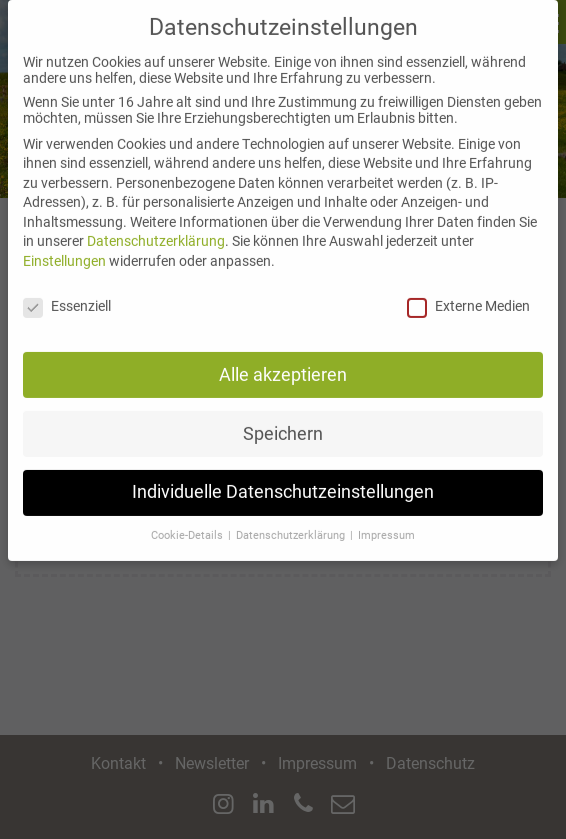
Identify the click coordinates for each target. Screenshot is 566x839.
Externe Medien (468, 292)
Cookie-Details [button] (188, 522)
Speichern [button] (283, 420)
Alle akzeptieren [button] (283, 361)
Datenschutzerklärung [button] (292, 522)
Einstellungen (64, 247)
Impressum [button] (386, 522)
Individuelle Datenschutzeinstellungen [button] (283, 479)
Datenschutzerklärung (156, 228)
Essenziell (67, 292)
